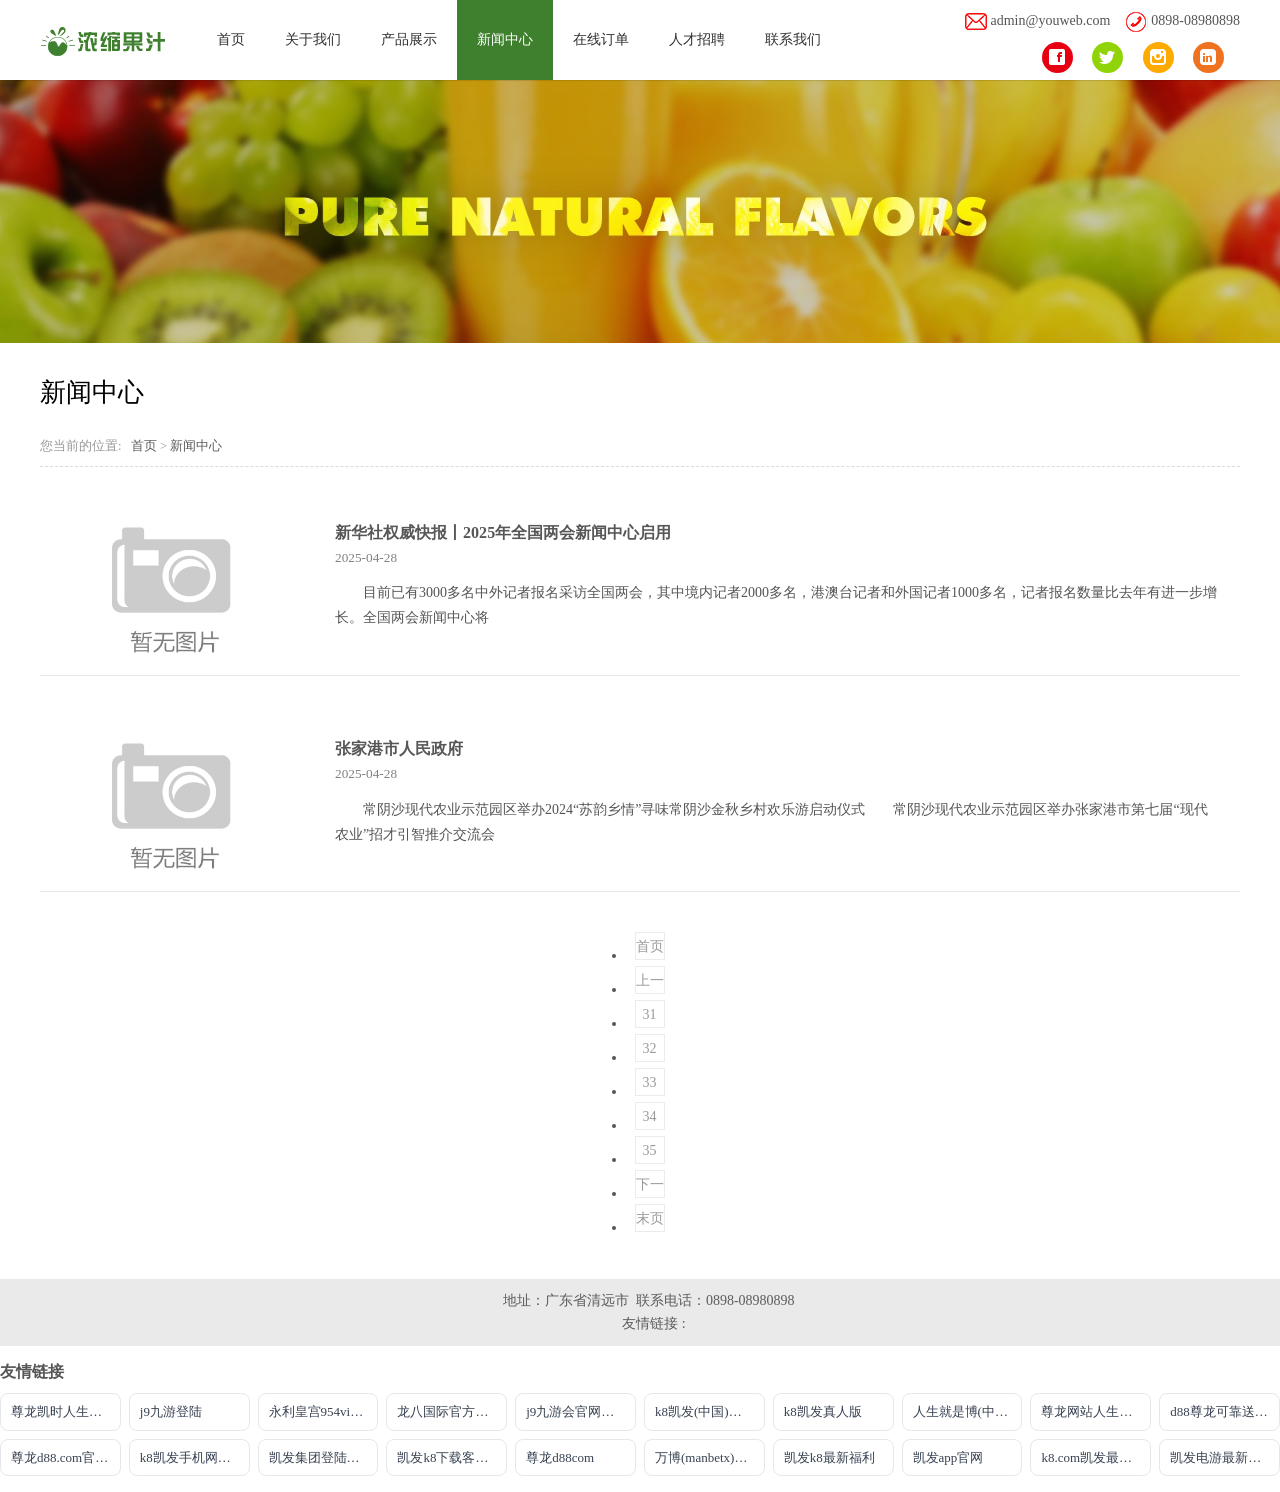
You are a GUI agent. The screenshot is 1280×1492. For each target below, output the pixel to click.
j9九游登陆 (171, 1411)
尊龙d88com (560, 1457)
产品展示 (409, 39)
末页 (650, 1218)
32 (650, 1048)
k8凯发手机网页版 (192, 1457)
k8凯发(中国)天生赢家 (710, 1411)
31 (650, 1014)
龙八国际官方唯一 (449, 1411)
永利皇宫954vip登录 (324, 1411)
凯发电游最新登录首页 (1225, 1457)
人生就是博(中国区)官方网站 (968, 1411)
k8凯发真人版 (823, 1411)
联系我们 (793, 39)
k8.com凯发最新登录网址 (1096, 1457)
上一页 (650, 983)
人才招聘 (697, 39)
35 (650, 1150)
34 (650, 1116)
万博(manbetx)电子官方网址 (710, 1457)
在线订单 (601, 39)
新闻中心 (505, 39)
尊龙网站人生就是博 (1096, 1411)
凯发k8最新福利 (829, 1457)
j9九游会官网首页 (576, 1411)
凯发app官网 (948, 1457)
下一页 (650, 1187)
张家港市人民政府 (399, 748)
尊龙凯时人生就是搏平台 (66, 1411)
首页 (231, 39)
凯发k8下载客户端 (449, 1457)
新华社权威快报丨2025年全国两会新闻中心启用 (503, 532)
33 (650, 1082)
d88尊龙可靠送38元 (1225, 1411)
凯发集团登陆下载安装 (324, 1457)
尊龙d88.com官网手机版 (66, 1457)
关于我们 (313, 39)
